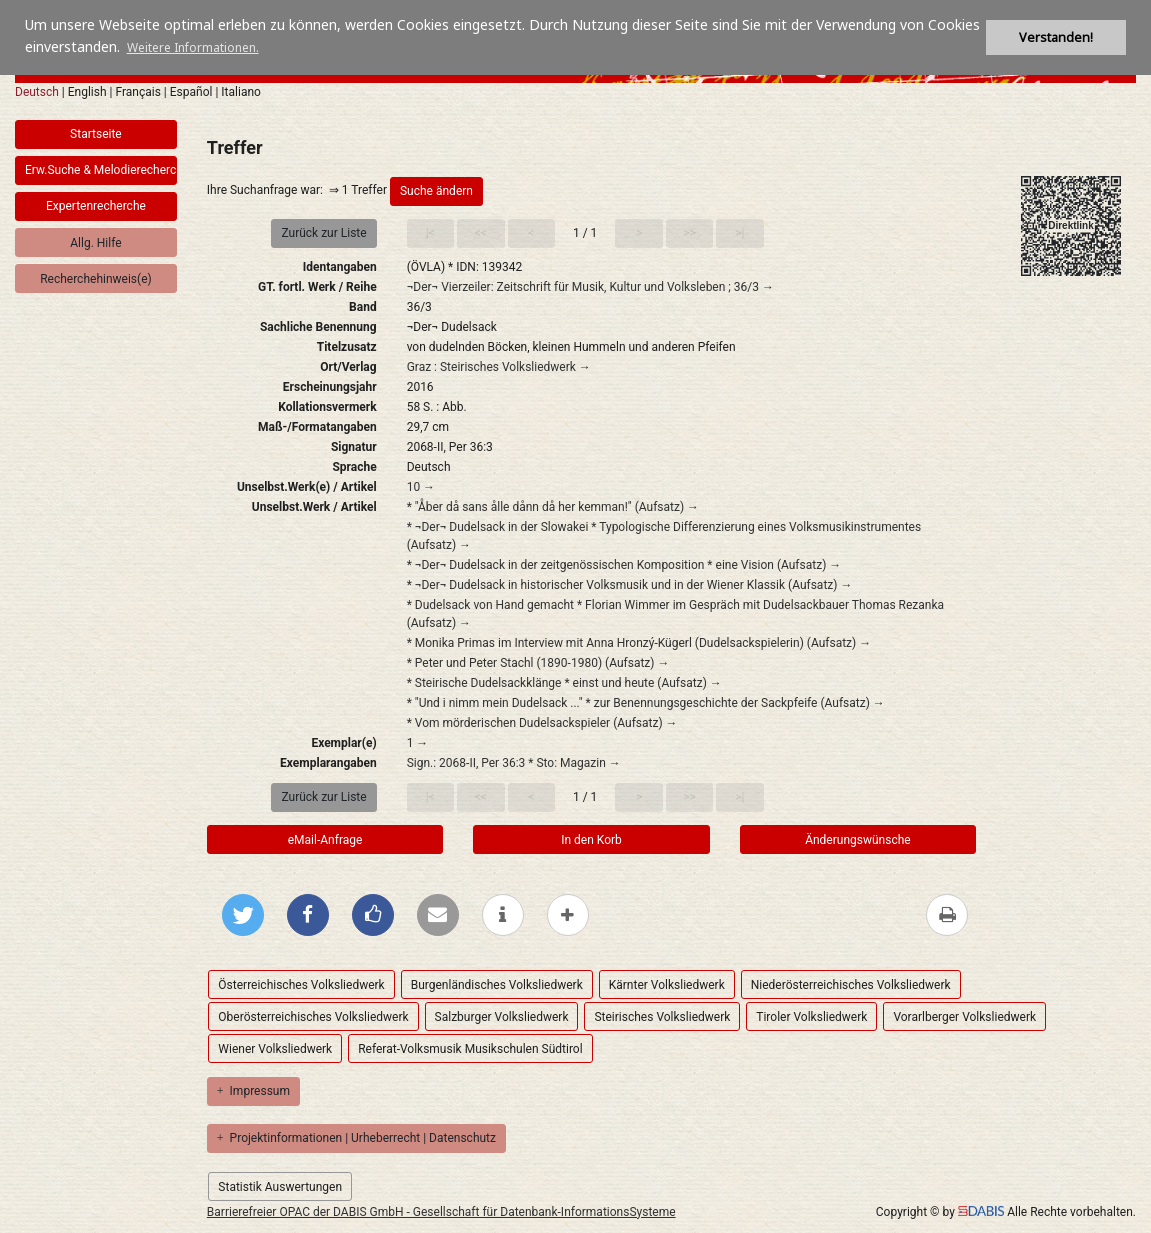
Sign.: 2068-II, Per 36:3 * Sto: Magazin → (514, 763)
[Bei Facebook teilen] (308, 915)
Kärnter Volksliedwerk (667, 985)
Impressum (253, 1091)
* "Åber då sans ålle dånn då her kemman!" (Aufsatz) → (553, 507)
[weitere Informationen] (503, 915)
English (87, 92)
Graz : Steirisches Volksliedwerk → (499, 367)
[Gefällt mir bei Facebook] (373, 915)
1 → (418, 743)
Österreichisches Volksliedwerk (301, 985)
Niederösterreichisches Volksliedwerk (851, 985)
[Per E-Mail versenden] (438, 915)
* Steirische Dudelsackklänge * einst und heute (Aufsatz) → (564, 683)
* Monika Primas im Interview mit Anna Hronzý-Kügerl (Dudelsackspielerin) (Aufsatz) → (639, 643)
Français (137, 92)
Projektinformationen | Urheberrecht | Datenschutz (356, 1138)
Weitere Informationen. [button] (193, 47)
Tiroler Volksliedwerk (811, 1017)
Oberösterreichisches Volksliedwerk (313, 1017)
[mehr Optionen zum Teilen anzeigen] (568, 915)
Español (191, 92)
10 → (421, 487)
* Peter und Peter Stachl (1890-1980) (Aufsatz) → (538, 663)
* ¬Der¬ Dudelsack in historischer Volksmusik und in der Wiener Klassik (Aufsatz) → (630, 585)
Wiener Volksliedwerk (275, 1049)
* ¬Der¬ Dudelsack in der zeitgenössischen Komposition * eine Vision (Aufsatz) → (624, 565)
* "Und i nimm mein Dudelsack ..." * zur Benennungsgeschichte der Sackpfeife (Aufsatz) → (646, 703)
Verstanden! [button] (1056, 37)
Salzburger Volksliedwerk (502, 1017)
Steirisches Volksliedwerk (662, 1017)
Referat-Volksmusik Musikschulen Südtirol (470, 1049)
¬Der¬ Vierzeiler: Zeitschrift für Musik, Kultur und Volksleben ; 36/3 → (590, 287)
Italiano (241, 92)
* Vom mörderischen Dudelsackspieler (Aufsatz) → (542, 723)
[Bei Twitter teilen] (243, 915)
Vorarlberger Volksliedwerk (964, 1017)
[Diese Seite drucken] (947, 915)
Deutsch (37, 92)
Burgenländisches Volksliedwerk (497, 985)
